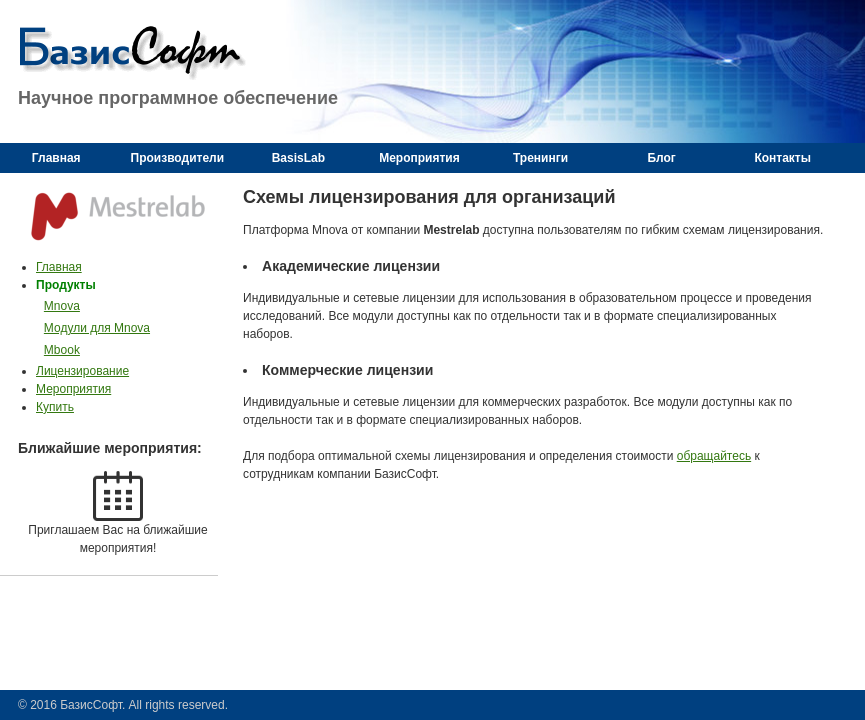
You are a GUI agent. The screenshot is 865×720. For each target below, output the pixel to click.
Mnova (62, 306)
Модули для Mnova (97, 328)
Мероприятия (73, 389)
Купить (55, 407)
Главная (59, 267)
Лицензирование (82, 371)
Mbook (62, 350)
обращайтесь (714, 456)
